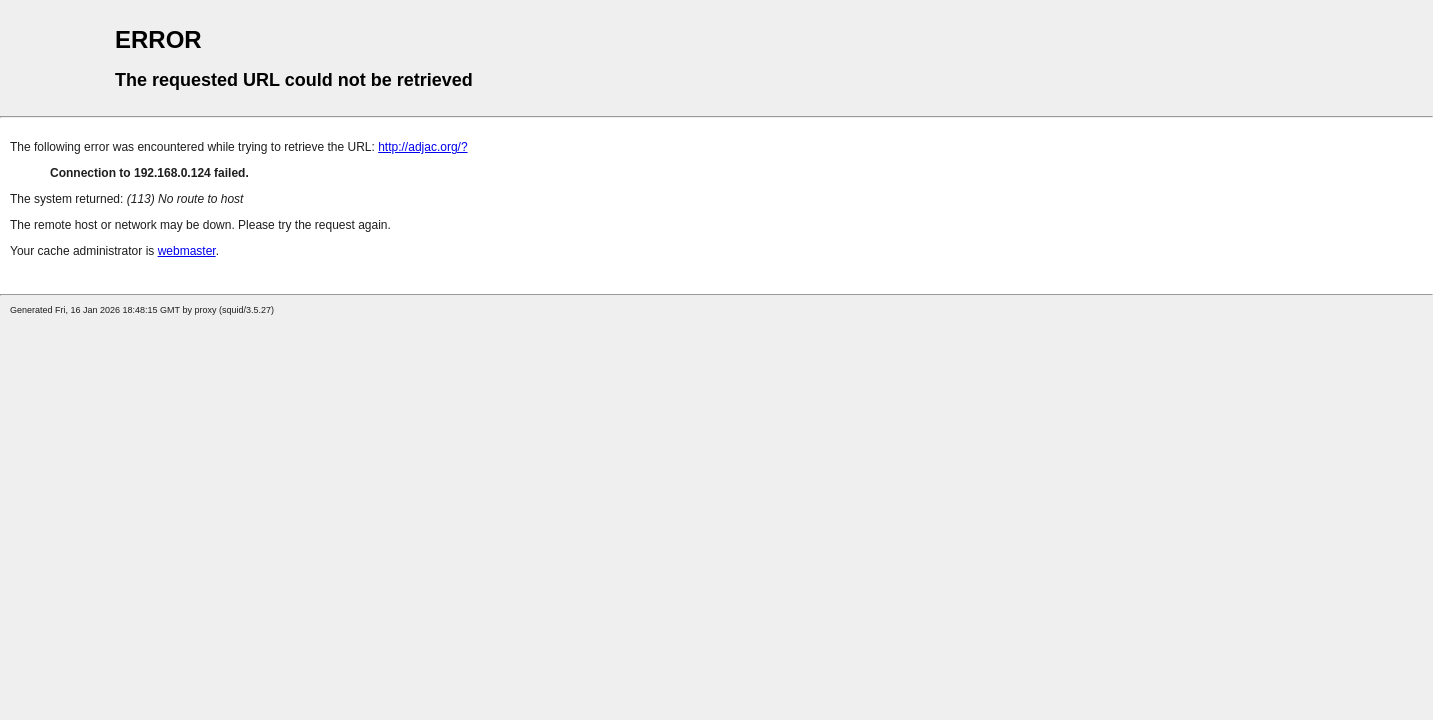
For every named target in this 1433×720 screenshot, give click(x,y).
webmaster (187, 251)
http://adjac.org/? (422, 147)
